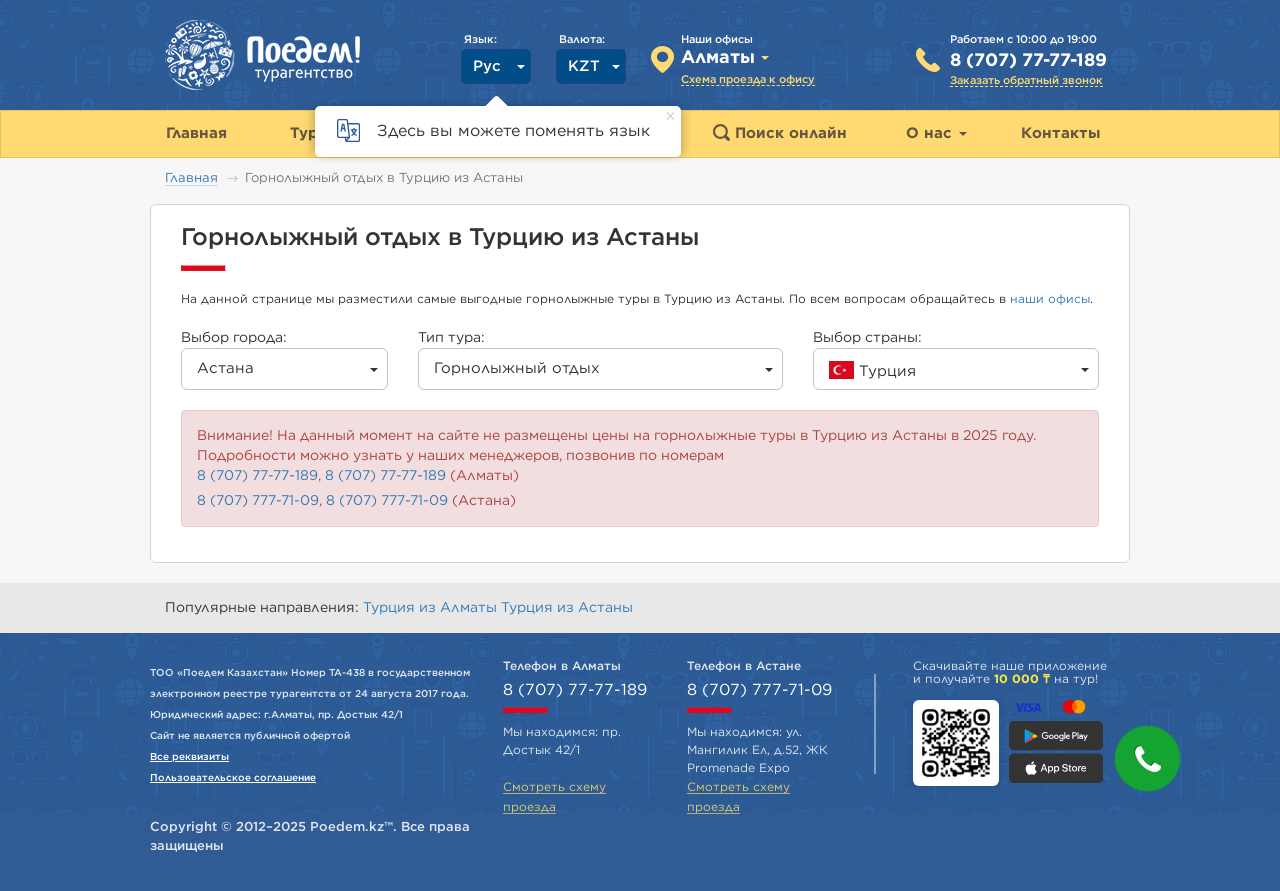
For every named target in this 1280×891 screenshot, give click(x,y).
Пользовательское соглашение (233, 778)
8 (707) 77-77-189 (1028, 61)
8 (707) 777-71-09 (258, 501)
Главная (191, 178)
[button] (1147, 758)
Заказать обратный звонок (1026, 80)
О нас (936, 133)
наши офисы (1050, 299)
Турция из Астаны (567, 608)
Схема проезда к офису (748, 79)
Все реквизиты (189, 757)
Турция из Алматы (432, 608)
